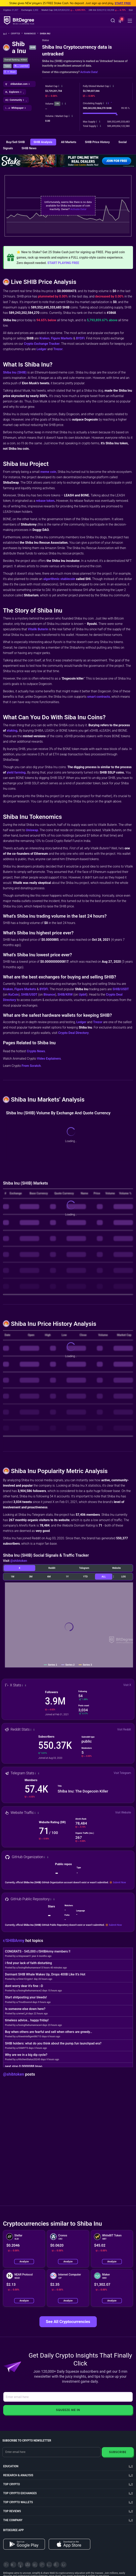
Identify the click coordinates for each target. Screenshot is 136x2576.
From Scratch (31, 1066)
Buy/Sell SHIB (15, 142)
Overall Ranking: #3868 (15, 59)
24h (57, 103)
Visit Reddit (124, 1729)
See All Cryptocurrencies (68, 2321)
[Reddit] (56, 2565)
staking (12, 730)
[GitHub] (64, 2565)
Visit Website (123, 1812)
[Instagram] (49, 2565)
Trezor (58, 349)
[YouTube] (20, 2565)
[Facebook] (28, 2565)
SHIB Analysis (43, 142)
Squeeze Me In (68, 2410)
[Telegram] (13, 2565)
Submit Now (119, 1882)
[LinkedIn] (35, 2565)
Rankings (31, 33)
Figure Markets (62, 338)
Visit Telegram (122, 1773)
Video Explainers (49, 1058)
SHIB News (29, 148)
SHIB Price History (98, 142)
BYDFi (80, 338)
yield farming (16, 772)
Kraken (44, 338)
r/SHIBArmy (14, 1940)
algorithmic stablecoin (59, 579)
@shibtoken (18, 1561)
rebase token (45, 501)
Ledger (42, 349)
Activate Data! (89, 72)
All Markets (69, 142)
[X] (6, 2565)
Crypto (17, 33)
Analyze (24, 2261)
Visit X (127, 1685)
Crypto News (36, 1051)
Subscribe (117, 2452)
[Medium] (42, 2565)
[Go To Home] (6, 34)
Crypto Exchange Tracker (42, 344)
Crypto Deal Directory (73, 1033)
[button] (120, 21)
